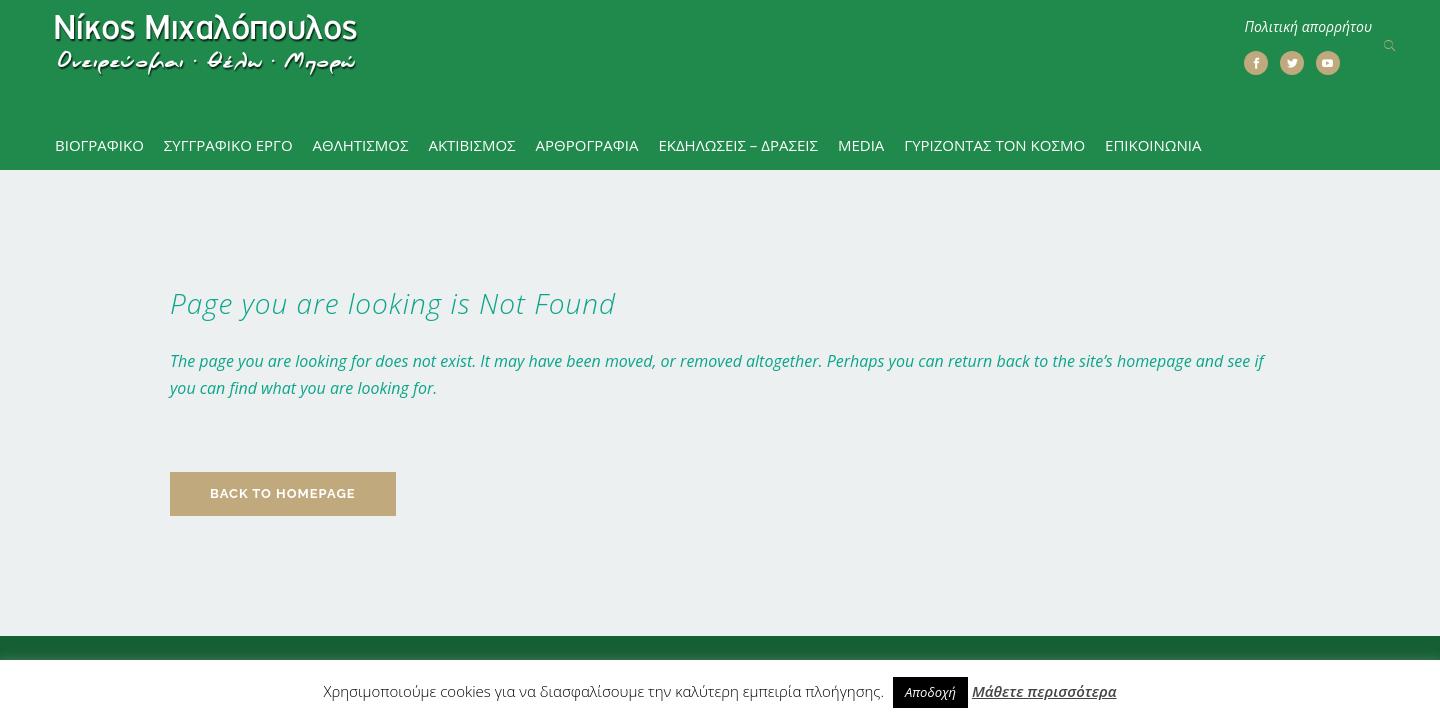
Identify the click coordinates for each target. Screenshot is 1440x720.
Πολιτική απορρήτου (1308, 26)
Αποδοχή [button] (930, 692)
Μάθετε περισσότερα (1044, 691)
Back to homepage (283, 423)
